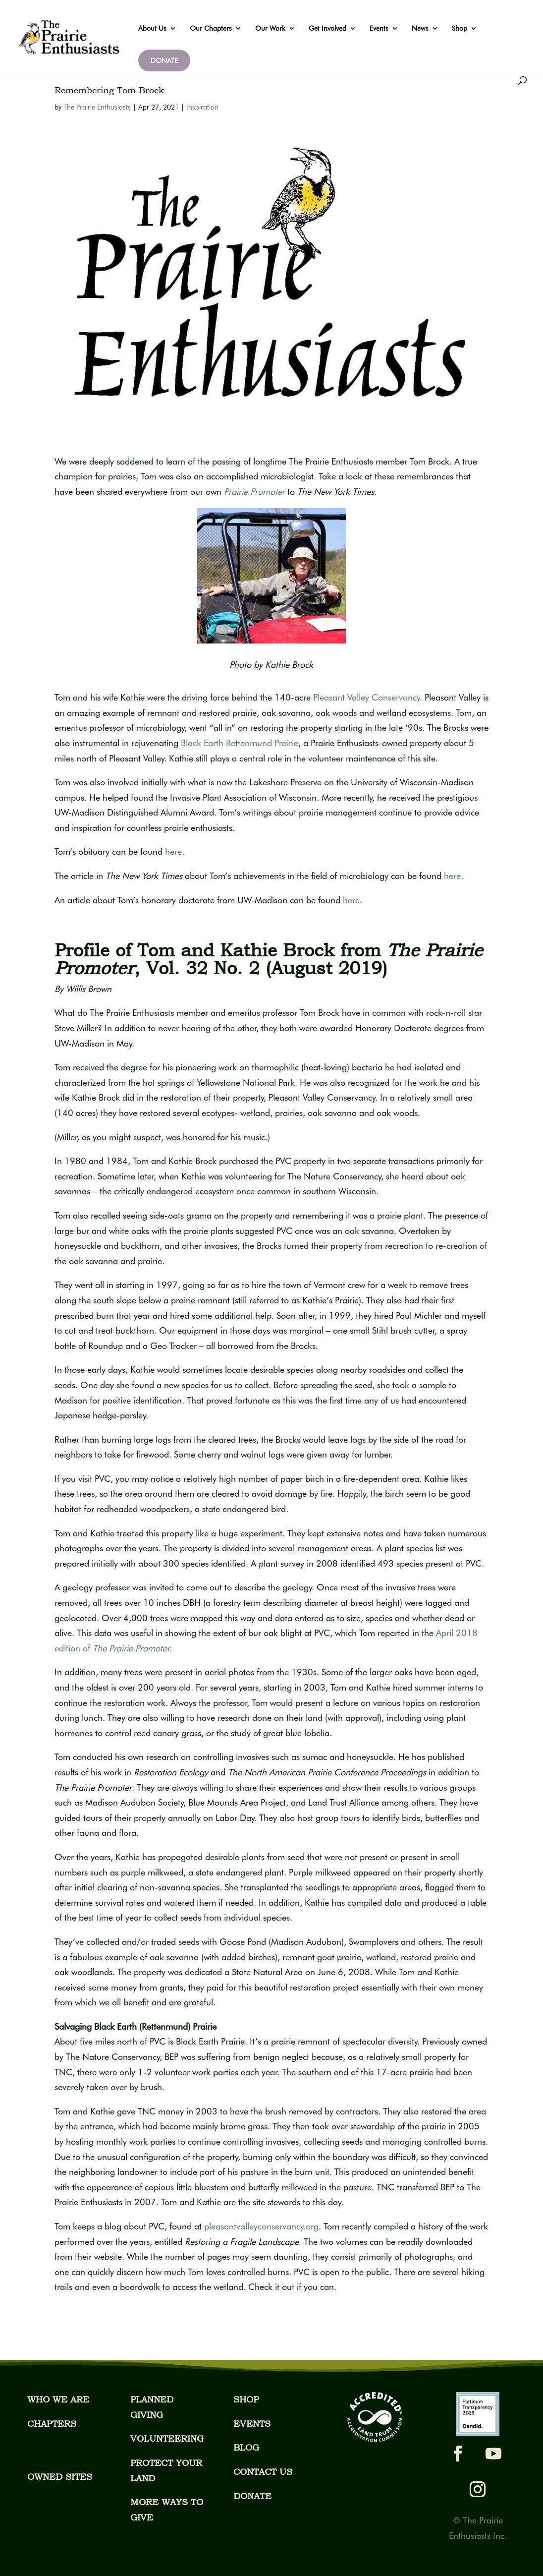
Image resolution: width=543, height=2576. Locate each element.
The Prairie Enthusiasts (97, 107)
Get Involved (327, 28)
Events (379, 28)
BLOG (246, 2447)
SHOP (246, 2399)
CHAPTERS (51, 2423)
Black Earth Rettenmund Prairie (239, 743)
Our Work (270, 28)
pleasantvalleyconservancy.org (261, 2226)
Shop (459, 28)
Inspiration (202, 107)
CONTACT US (262, 2471)
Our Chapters (211, 28)
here (173, 851)
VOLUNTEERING (167, 2438)
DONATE (164, 60)
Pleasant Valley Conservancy (366, 697)
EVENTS (252, 2423)
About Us (152, 28)
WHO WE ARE (58, 2399)
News (420, 28)
